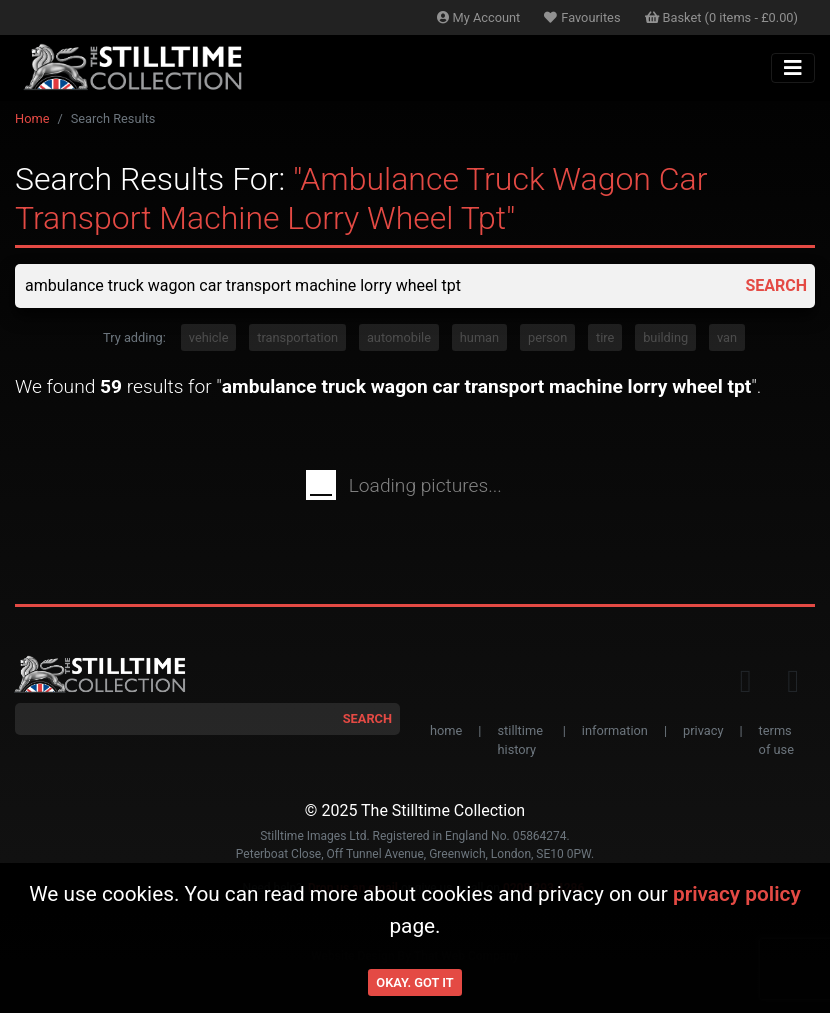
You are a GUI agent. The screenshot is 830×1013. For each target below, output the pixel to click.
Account (479, 17)
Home (32, 118)
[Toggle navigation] (793, 68)
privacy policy (737, 894)
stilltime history (519, 740)
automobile (399, 337)
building (665, 337)
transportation (297, 337)
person (547, 337)
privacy (703, 730)
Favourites (582, 17)
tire (605, 337)
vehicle (209, 337)
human (479, 337)
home (446, 730)
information (615, 730)
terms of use (776, 740)
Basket (722, 17)
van (727, 337)
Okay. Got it (414, 982)
